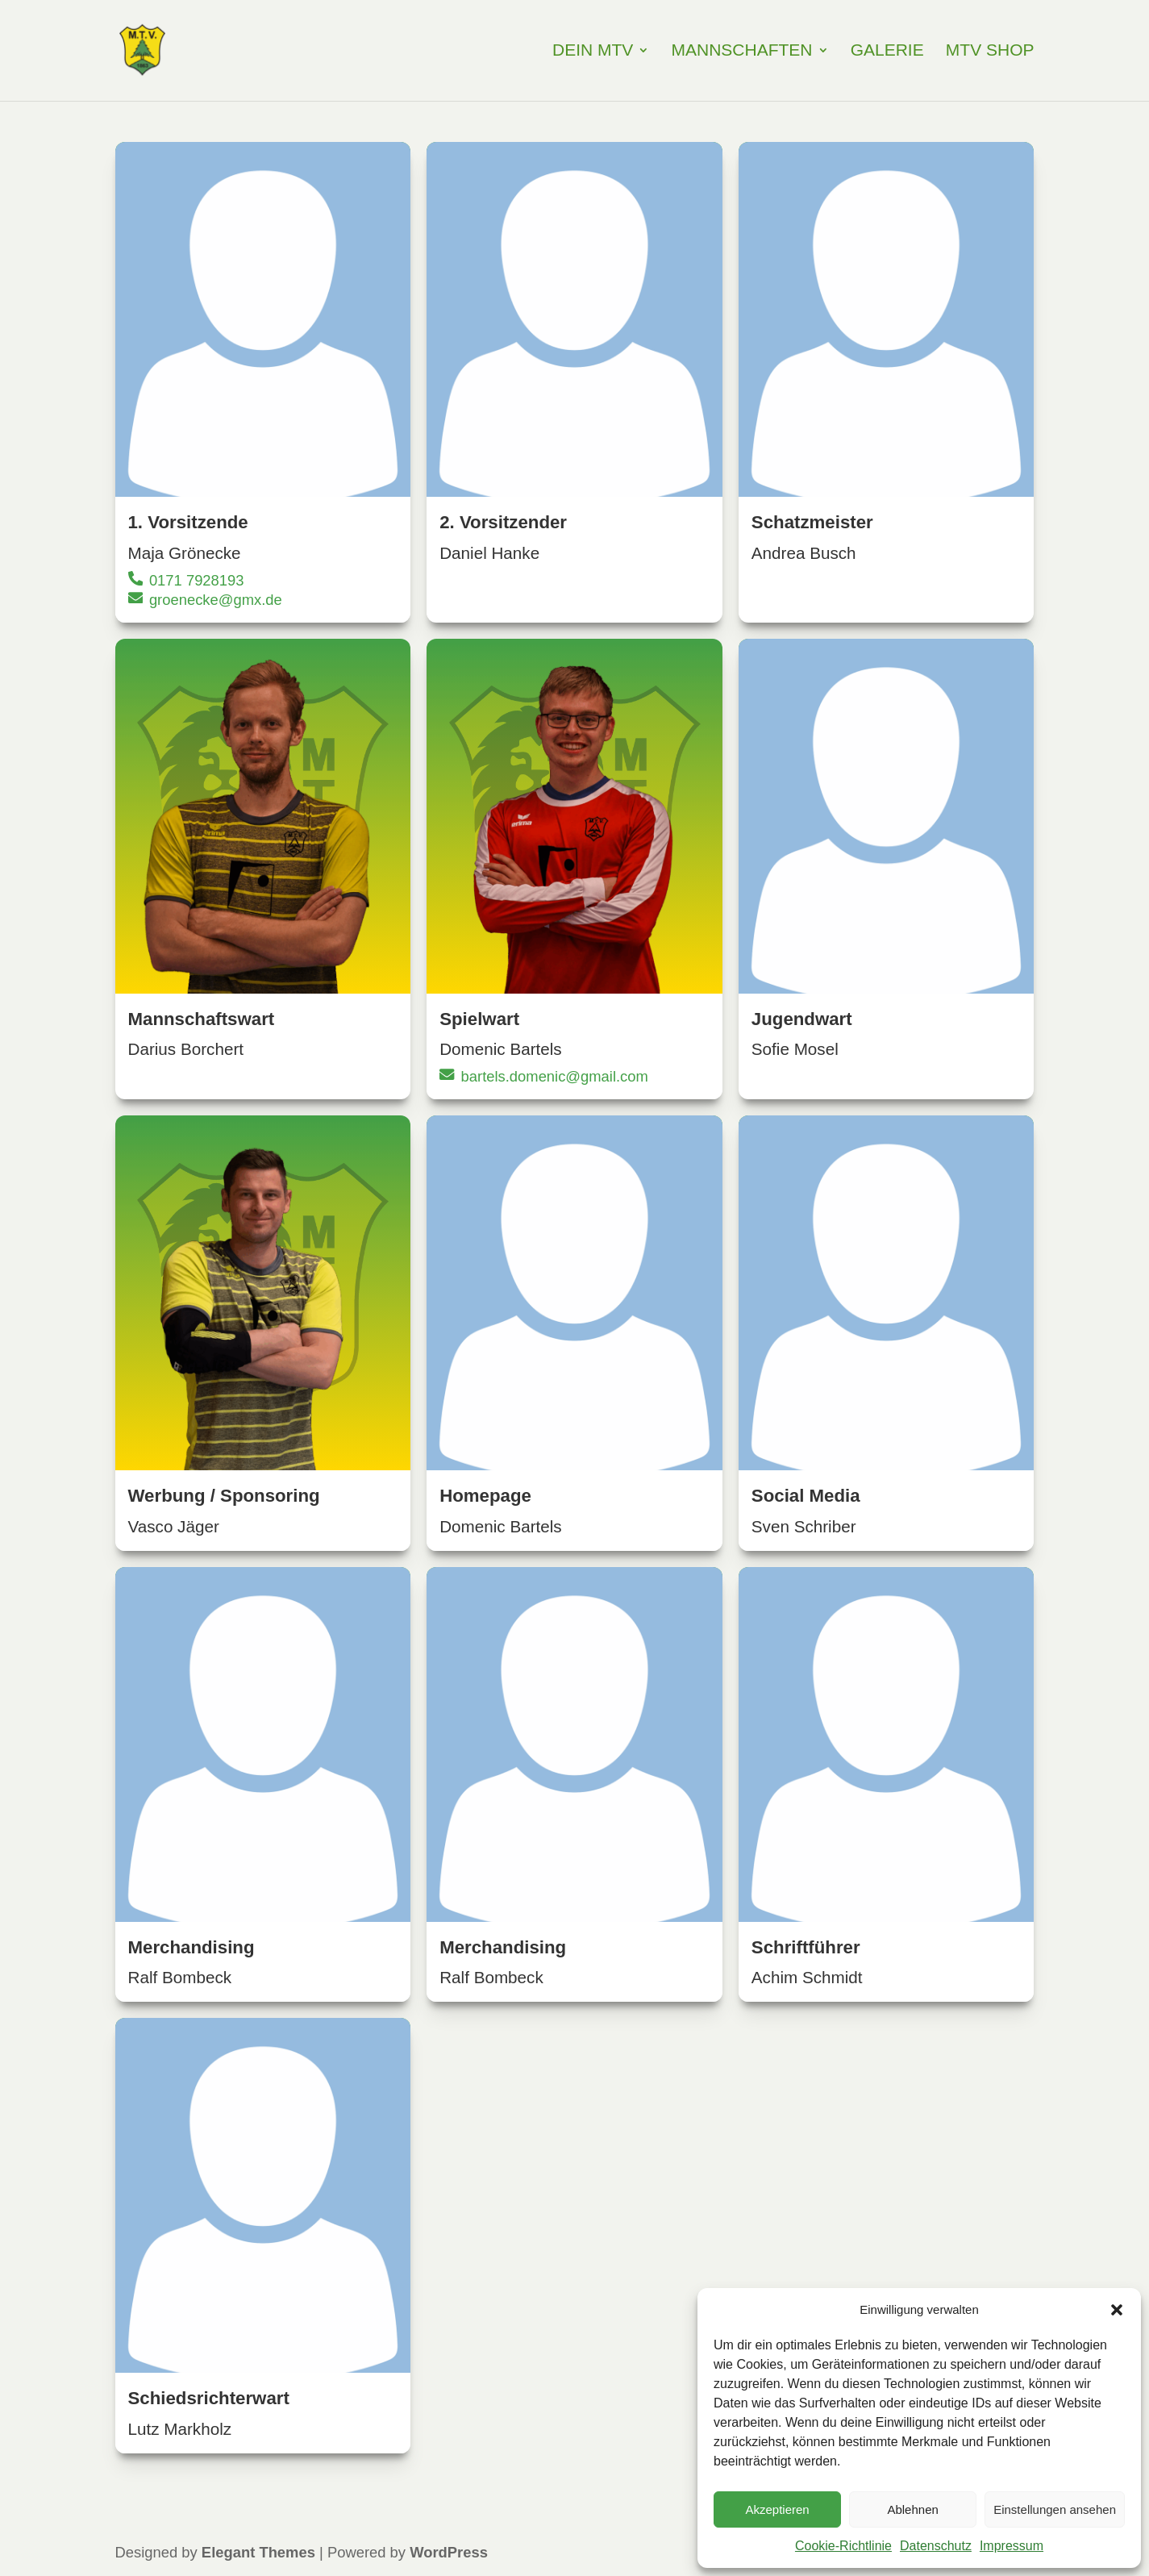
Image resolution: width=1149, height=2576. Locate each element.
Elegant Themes (258, 2553)
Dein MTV (592, 52)
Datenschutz (936, 2546)
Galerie (887, 52)
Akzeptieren (777, 2509)
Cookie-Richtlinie (843, 2546)
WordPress (449, 2553)
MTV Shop (990, 52)
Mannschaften (742, 52)
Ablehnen (912, 2509)
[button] (1117, 2310)
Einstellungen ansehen (1054, 2509)
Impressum (1011, 2546)
